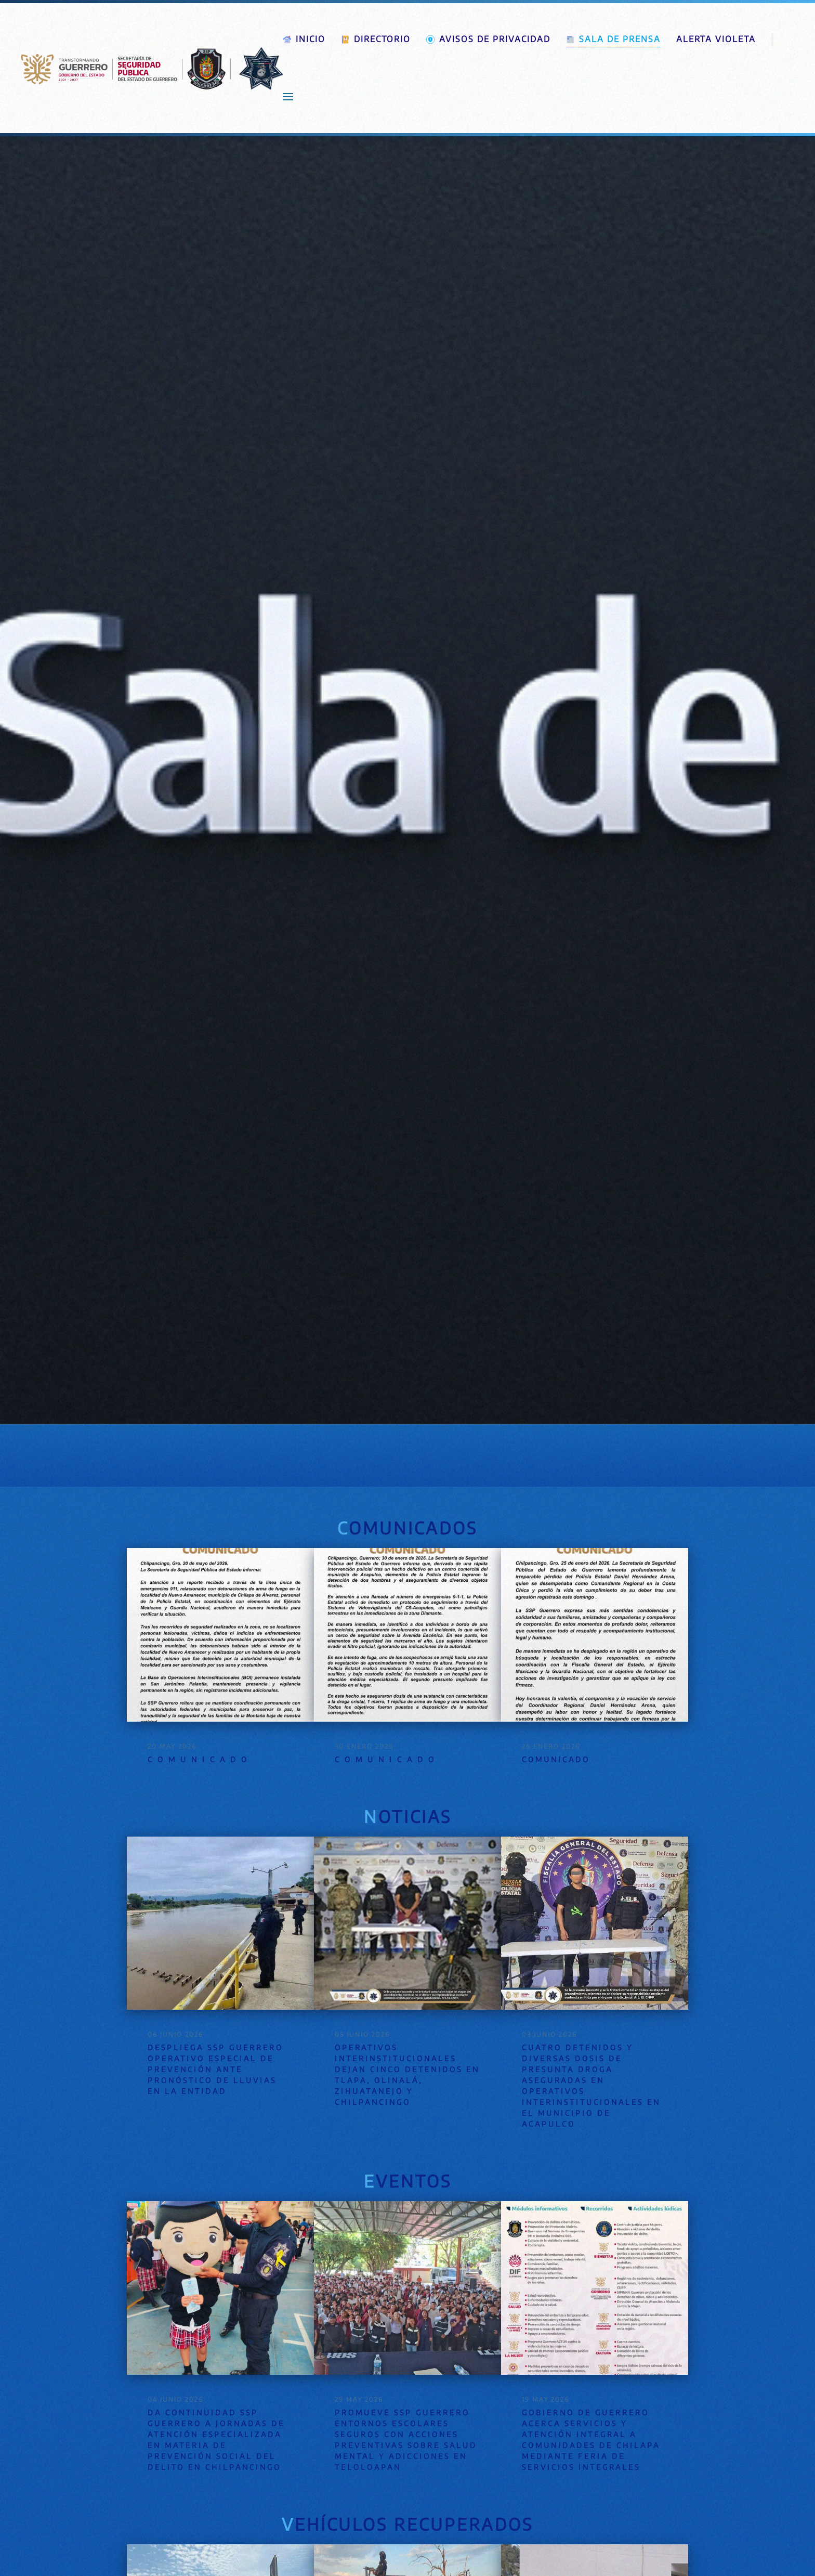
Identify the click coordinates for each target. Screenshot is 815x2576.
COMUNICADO (556, 1759)
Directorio (376, 39)
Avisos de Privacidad (488, 39)
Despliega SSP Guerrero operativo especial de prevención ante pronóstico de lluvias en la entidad (215, 2069)
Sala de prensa (613, 39)
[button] (288, 97)
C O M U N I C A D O (198, 1759)
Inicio (304, 39)
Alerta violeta (716, 39)
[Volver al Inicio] (152, 68)
